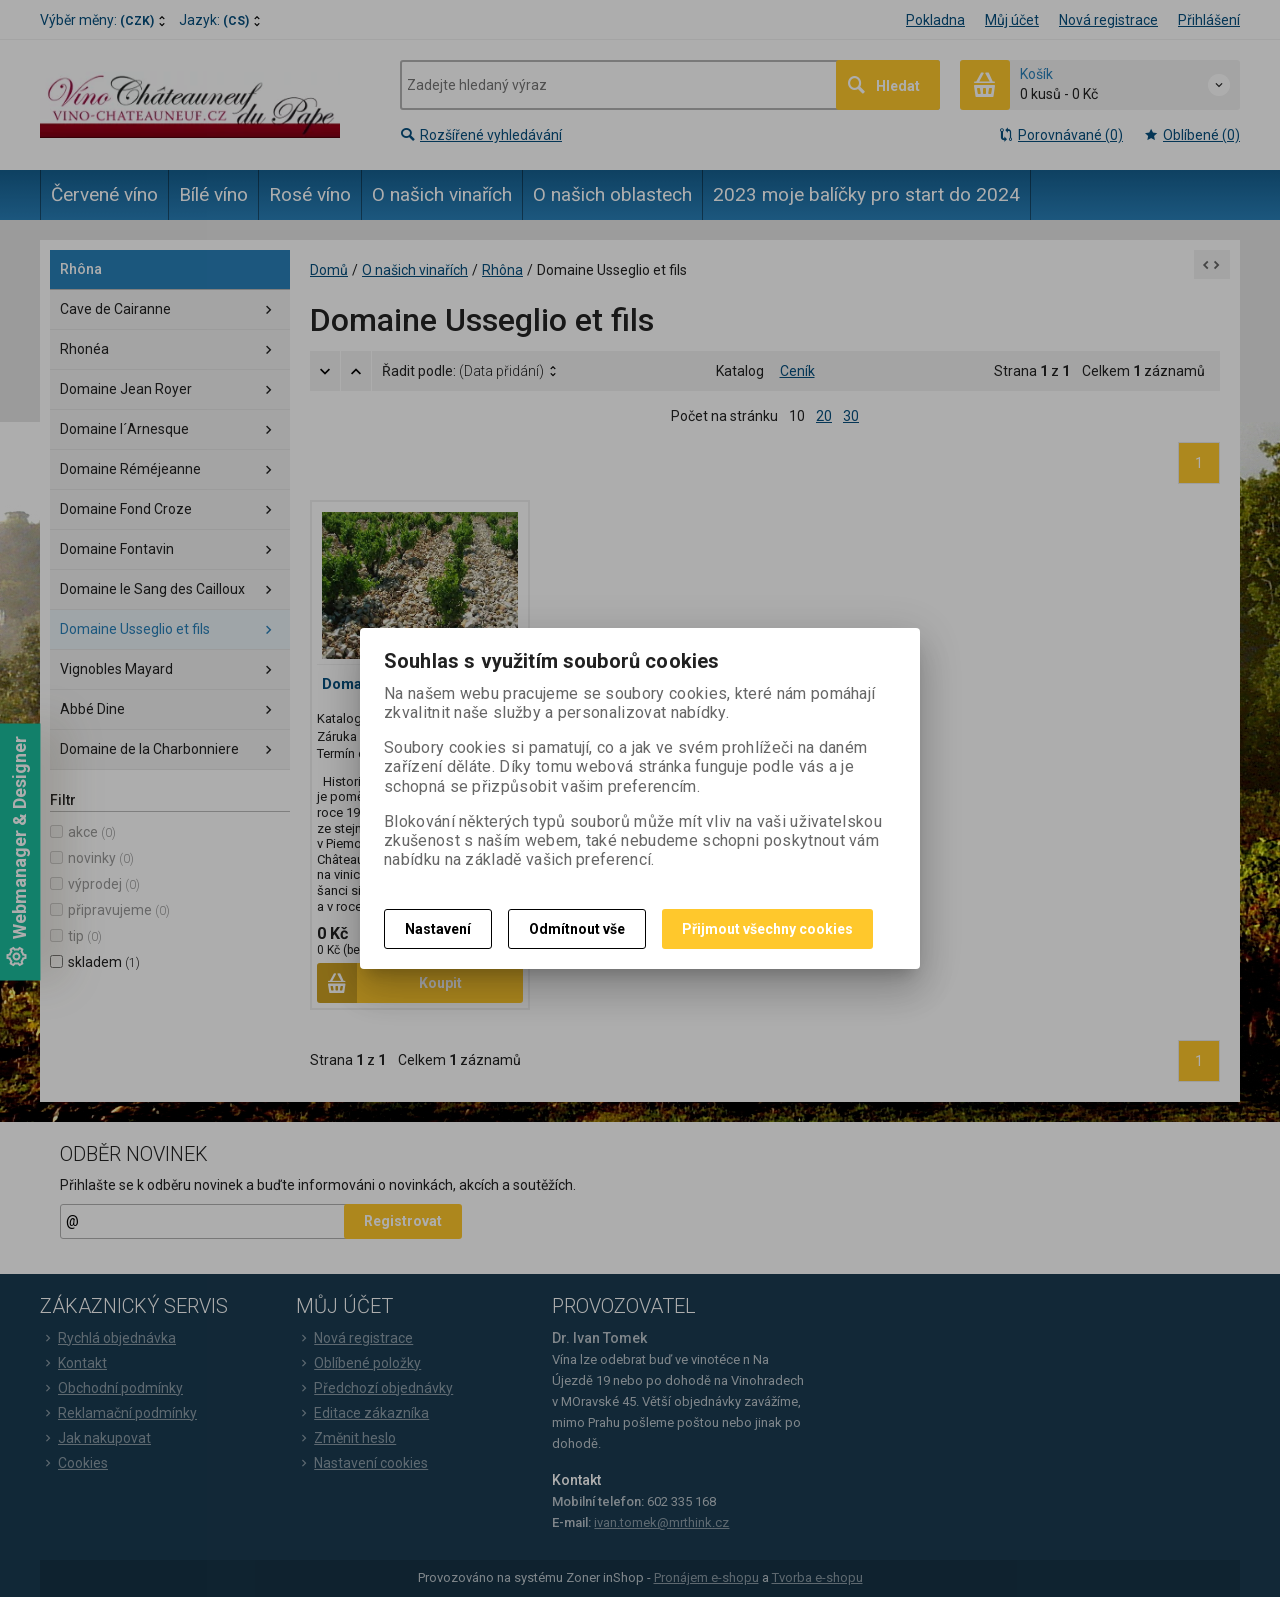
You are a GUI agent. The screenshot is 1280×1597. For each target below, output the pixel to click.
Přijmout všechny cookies (767, 929)
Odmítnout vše (577, 929)
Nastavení (438, 929)
